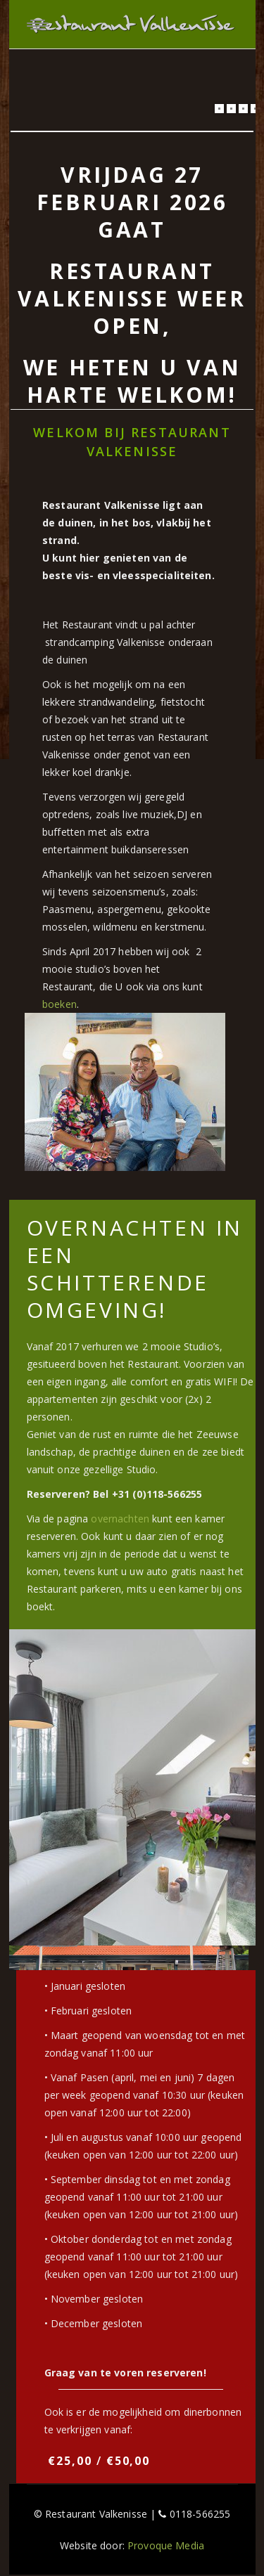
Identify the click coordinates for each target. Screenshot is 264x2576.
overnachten (120, 1518)
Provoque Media (165, 2545)
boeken (59, 1004)
